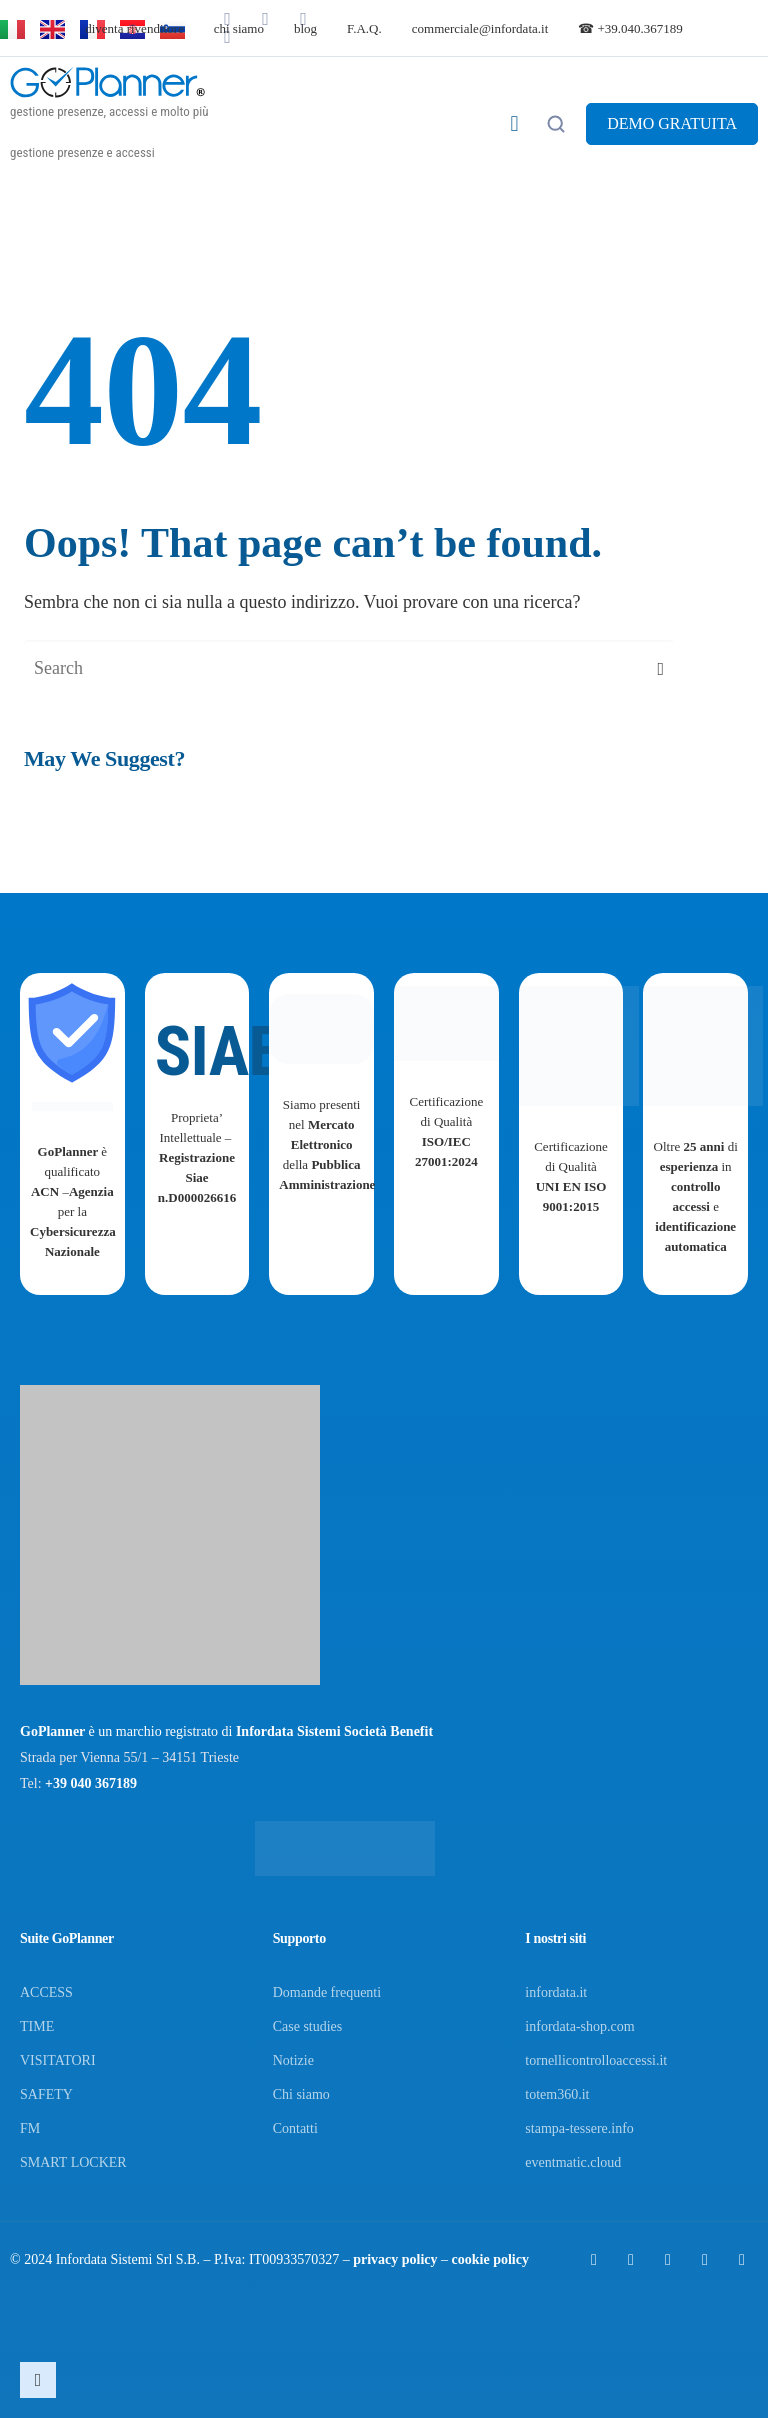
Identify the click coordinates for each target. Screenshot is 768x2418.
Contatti (295, 2128)
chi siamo (239, 28)
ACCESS (46, 1992)
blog (305, 28)
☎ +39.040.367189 (630, 28)
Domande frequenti (327, 1992)
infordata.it (556, 1992)
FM (30, 2128)
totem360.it (557, 2094)
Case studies (308, 2026)
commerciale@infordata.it (480, 28)
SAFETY (46, 2094)
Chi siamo (301, 2094)
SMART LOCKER (73, 2162)
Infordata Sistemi (104, 2259)
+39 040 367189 (91, 1783)
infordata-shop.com (579, 2026)
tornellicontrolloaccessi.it (596, 2060)
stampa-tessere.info (579, 2128)
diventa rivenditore (134, 28)
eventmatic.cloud (573, 2162)
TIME (37, 2026)
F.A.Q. (364, 28)
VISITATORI (58, 2060)
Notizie (293, 2060)
